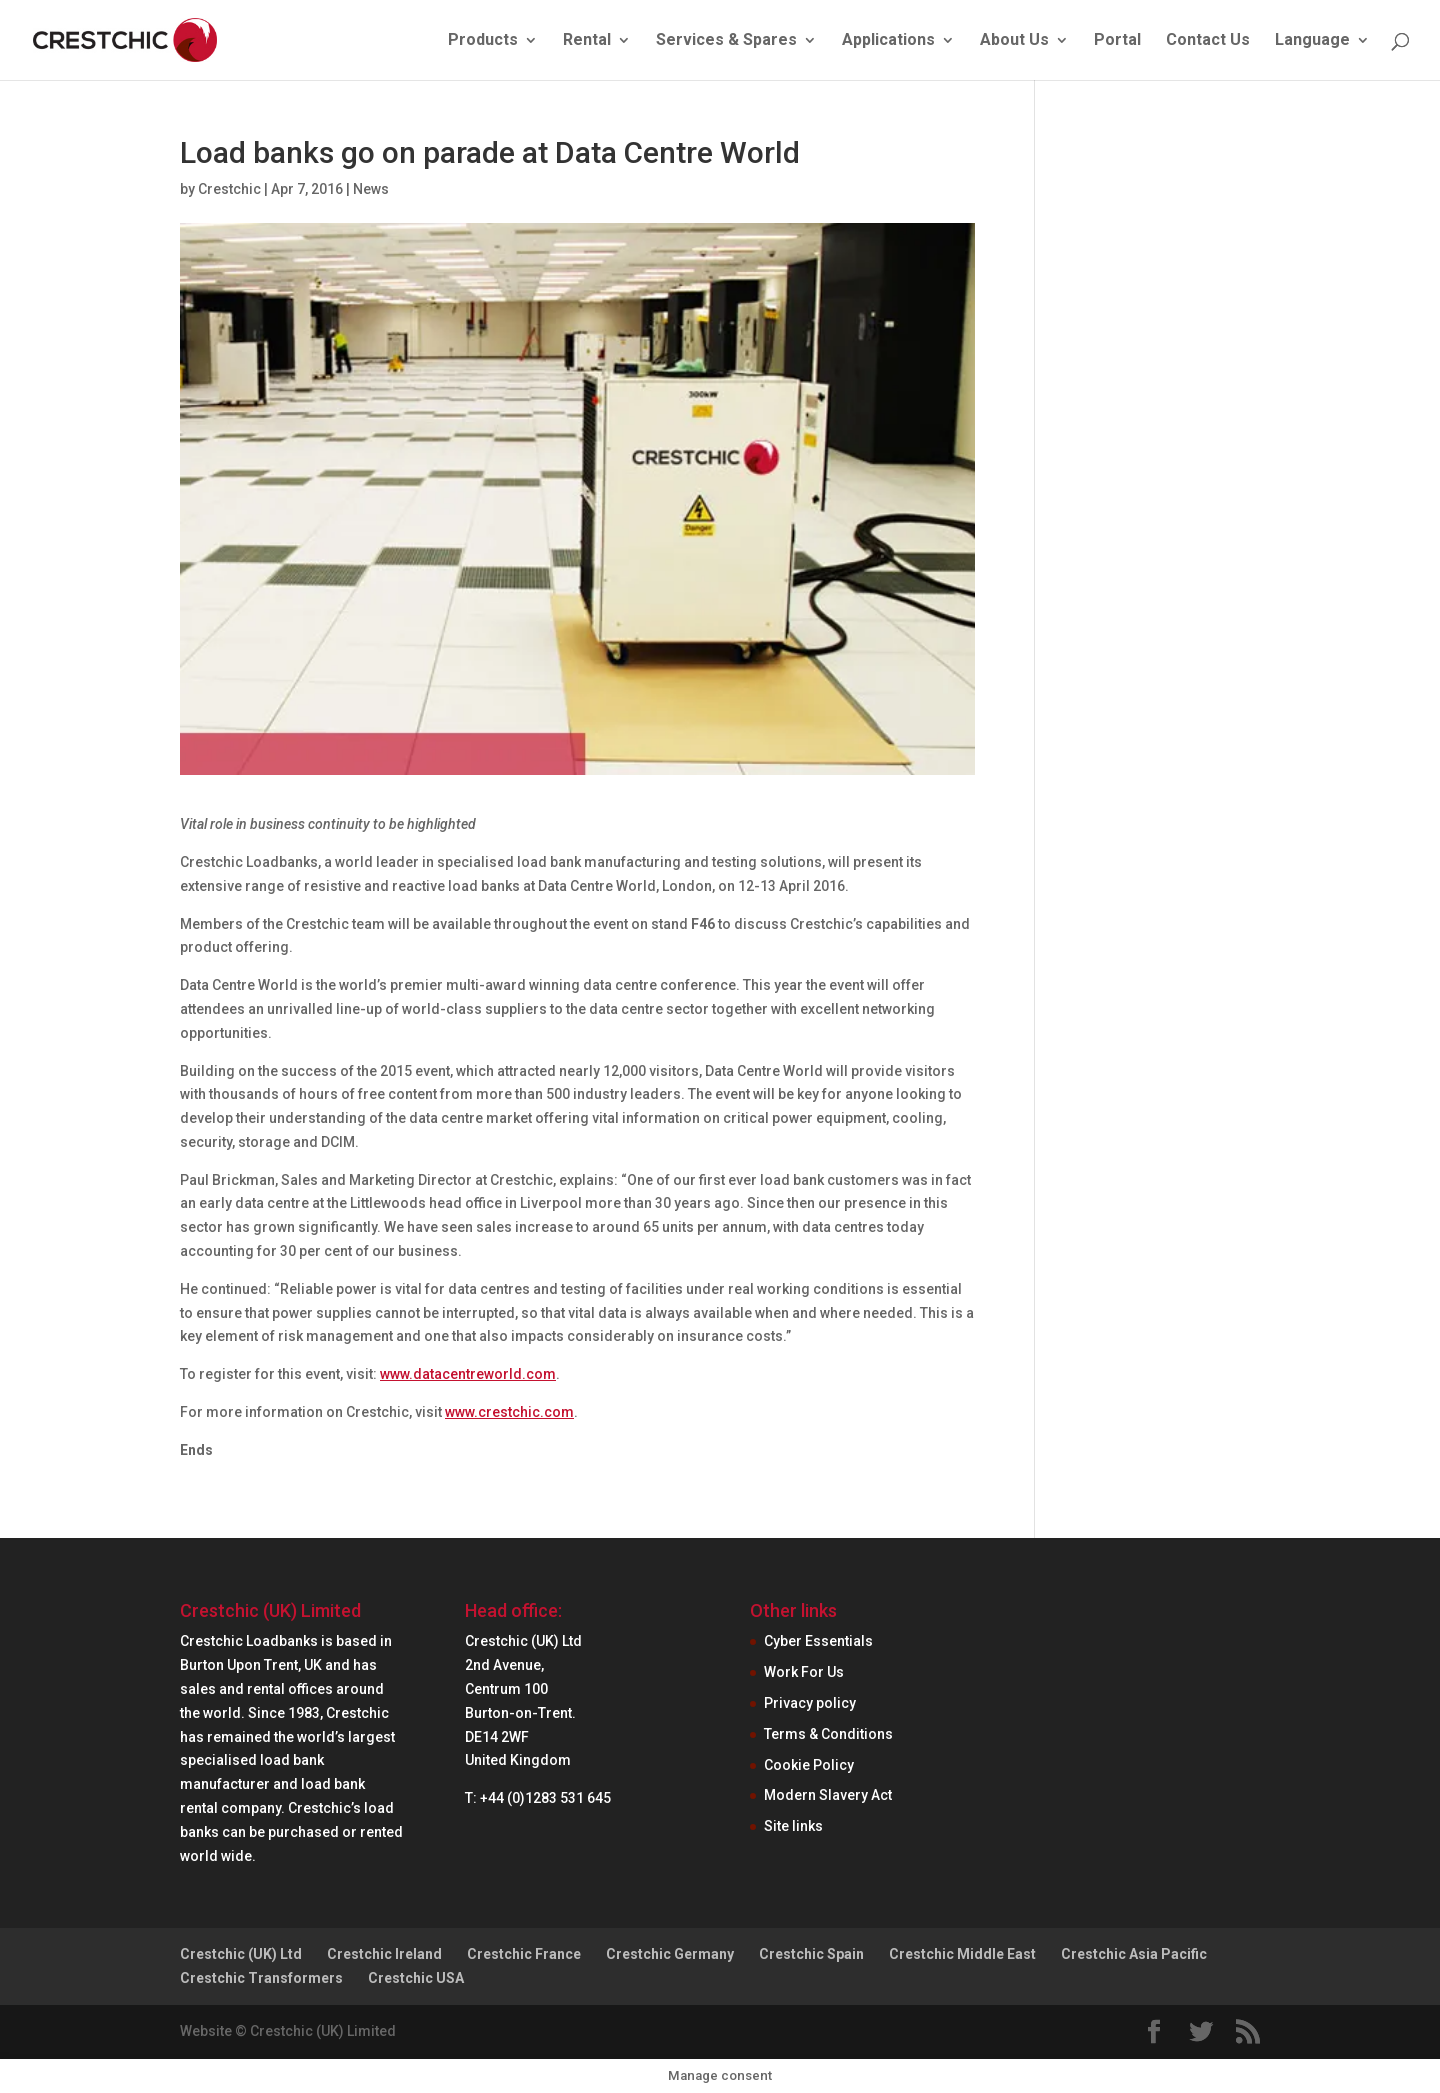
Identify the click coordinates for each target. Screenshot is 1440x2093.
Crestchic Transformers (261, 1978)
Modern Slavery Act (828, 1795)
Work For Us (804, 1672)
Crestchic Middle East (962, 1954)
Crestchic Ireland (384, 1954)
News (371, 189)
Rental (587, 41)
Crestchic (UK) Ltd (241, 1954)
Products (483, 41)
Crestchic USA (416, 1978)
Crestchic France (524, 1954)
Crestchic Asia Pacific (1134, 1954)
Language (1312, 41)
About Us (1014, 41)
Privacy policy (810, 1703)
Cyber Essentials (818, 1641)
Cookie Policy (809, 1765)
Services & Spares (726, 41)
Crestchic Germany (670, 1954)
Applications (888, 41)
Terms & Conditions (828, 1734)
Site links (793, 1826)
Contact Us (1208, 41)
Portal (1117, 41)
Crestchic (229, 189)
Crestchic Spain (811, 1954)
